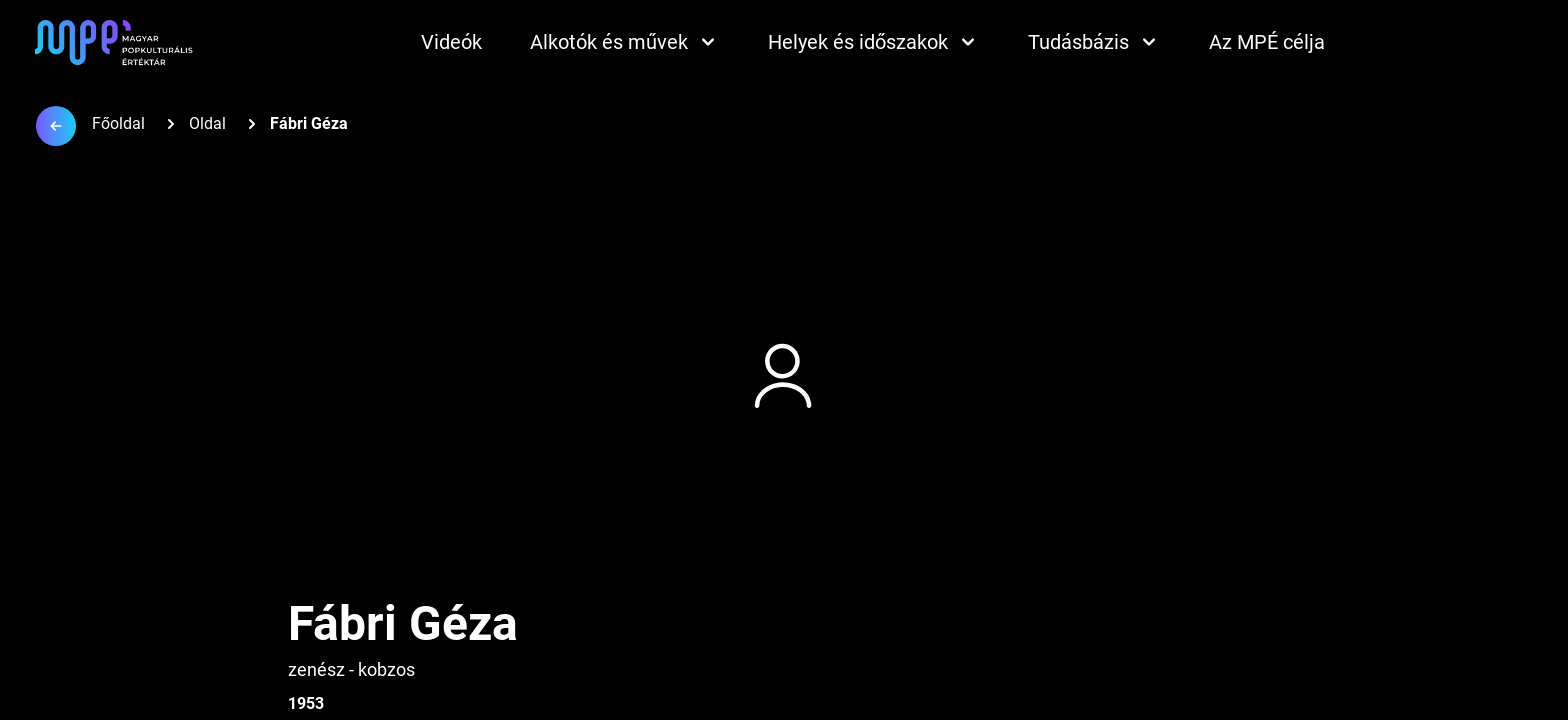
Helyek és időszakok (874, 42)
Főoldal (118, 123)
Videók (451, 42)
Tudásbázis (1094, 42)
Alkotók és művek (625, 42)
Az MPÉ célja (1267, 42)
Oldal (207, 123)
